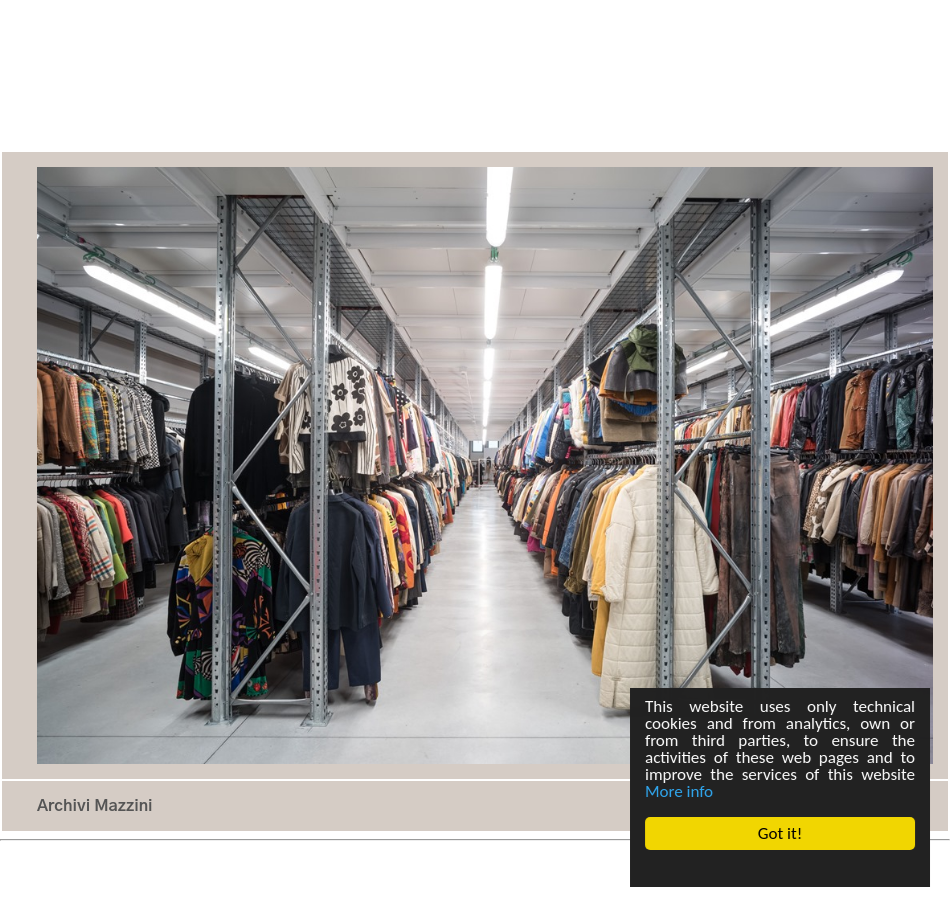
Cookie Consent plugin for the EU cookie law (780, 868)
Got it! (780, 833)
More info (679, 791)
